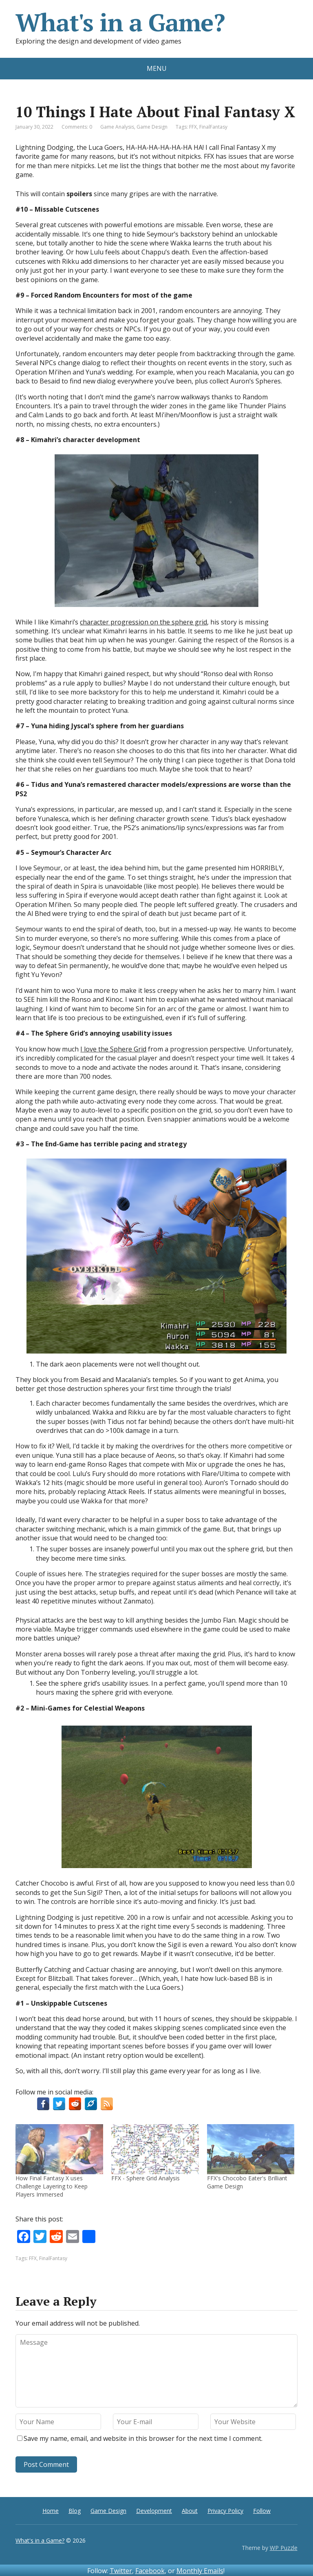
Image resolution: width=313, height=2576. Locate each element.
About (190, 2511)
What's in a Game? (120, 22)
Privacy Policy (225, 2511)
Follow (262, 2511)
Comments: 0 (77, 126)
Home (50, 2511)
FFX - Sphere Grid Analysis (145, 2178)
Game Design (152, 126)
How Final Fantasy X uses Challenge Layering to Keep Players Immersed (51, 2186)
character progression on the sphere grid (143, 622)
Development (154, 2511)
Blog (74, 2511)
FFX (193, 126)
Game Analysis (117, 126)
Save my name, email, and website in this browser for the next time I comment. (143, 2438)
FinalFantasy (213, 126)
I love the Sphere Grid (113, 1049)
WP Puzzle (284, 2548)
